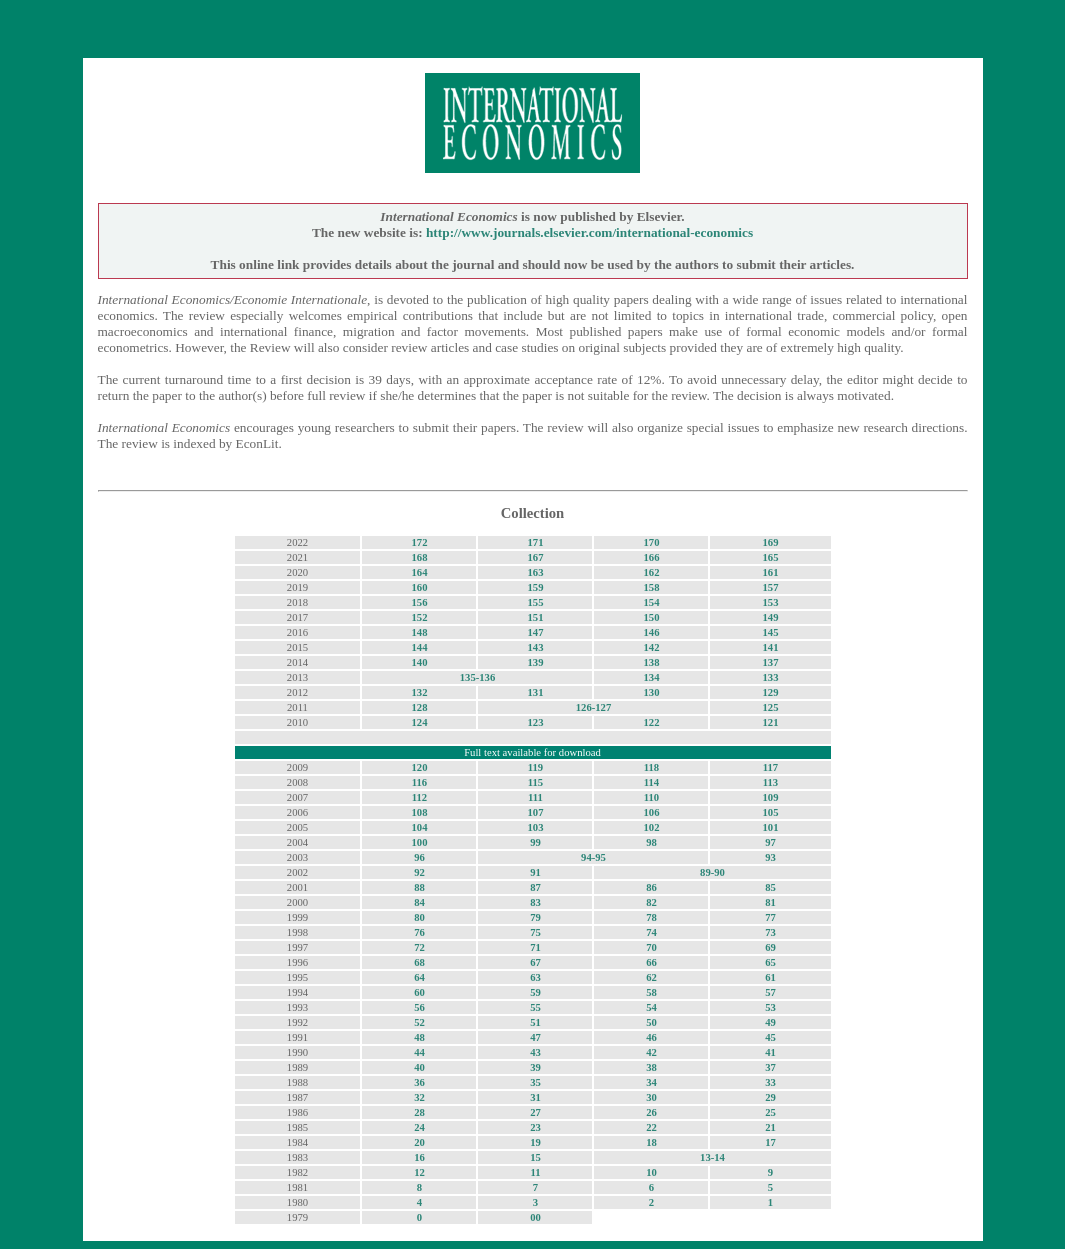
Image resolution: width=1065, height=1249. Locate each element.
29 (770, 1097)
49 (770, 1022)
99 (535, 842)
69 (770, 947)
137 (771, 662)
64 (419, 977)
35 (535, 1082)
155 (535, 602)
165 (771, 557)
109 (771, 797)
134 (651, 677)
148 (419, 632)
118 (651, 767)
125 (771, 707)
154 (651, 602)
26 (651, 1112)
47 (535, 1037)
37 (770, 1067)
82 (651, 902)
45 (770, 1037)
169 (771, 542)
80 (419, 917)
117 (770, 767)
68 (419, 962)
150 (651, 617)
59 (535, 992)
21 (770, 1127)
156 (419, 602)
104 (419, 827)
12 (419, 1172)
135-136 (478, 677)
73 (770, 932)
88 (419, 887)
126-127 (594, 707)
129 (771, 692)
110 (651, 797)
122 (651, 722)
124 (419, 722)
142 (651, 647)
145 (771, 632)
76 (419, 932)
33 (770, 1082)
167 (535, 557)
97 (770, 842)
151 (535, 617)
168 (419, 557)
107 (535, 812)
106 (651, 812)
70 (651, 947)
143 (535, 647)
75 (535, 932)
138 (651, 662)
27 (535, 1112)
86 (651, 887)
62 (651, 977)
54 (651, 1007)
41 (770, 1052)
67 (535, 962)
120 (419, 767)
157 (771, 587)
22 (651, 1127)
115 (535, 782)
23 (535, 1127)
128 (419, 707)
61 (770, 977)
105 (771, 812)
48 (419, 1037)
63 (535, 977)
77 (770, 917)
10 (651, 1172)
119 (535, 767)
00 (535, 1217)
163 (535, 572)
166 (651, 557)
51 (535, 1022)
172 (419, 542)
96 (419, 857)
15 (535, 1157)
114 (651, 782)
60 (419, 992)
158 (651, 587)
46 (651, 1037)
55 (535, 1007)
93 (770, 857)
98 (651, 842)
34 (651, 1082)
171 (535, 542)
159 (535, 587)
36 (419, 1082)
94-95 (593, 857)
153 (771, 602)
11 (535, 1172)
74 (651, 932)
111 (535, 797)
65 (770, 962)
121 (771, 722)
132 (419, 692)
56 (419, 1007)
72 (419, 947)
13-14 (712, 1157)
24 (419, 1127)
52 (419, 1022)
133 (771, 677)
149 (771, 617)
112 (419, 797)
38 (651, 1067)
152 (419, 617)
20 (419, 1142)
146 (651, 632)
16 (419, 1157)
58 (651, 992)
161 (771, 572)
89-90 (712, 872)
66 (651, 962)
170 (651, 542)
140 (419, 662)
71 (535, 947)
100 (419, 842)
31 (535, 1097)
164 (419, 572)
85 (770, 887)
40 (419, 1067)
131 (535, 692)
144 (419, 647)
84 (419, 902)
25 (770, 1112)
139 (535, 662)
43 (535, 1052)
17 (770, 1142)
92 (419, 872)
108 (419, 812)
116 (419, 782)
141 (771, 647)
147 (535, 632)
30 (651, 1097)
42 (651, 1052)
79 (535, 917)
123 (535, 722)
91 (535, 872)
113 (770, 782)
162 (651, 572)
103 (535, 827)
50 (651, 1022)
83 (535, 902)
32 (419, 1097)
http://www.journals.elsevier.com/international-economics (589, 232)
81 (770, 902)
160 (419, 587)
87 (535, 887)
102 (651, 827)
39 (535, 1067)
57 (770, 992)
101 (771, 827)
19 (535, 1142)
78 (651, 917)
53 (770, 1007)
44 (419, 1052)
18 (651, 1142)
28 (419, 1112)
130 (651, 692)
